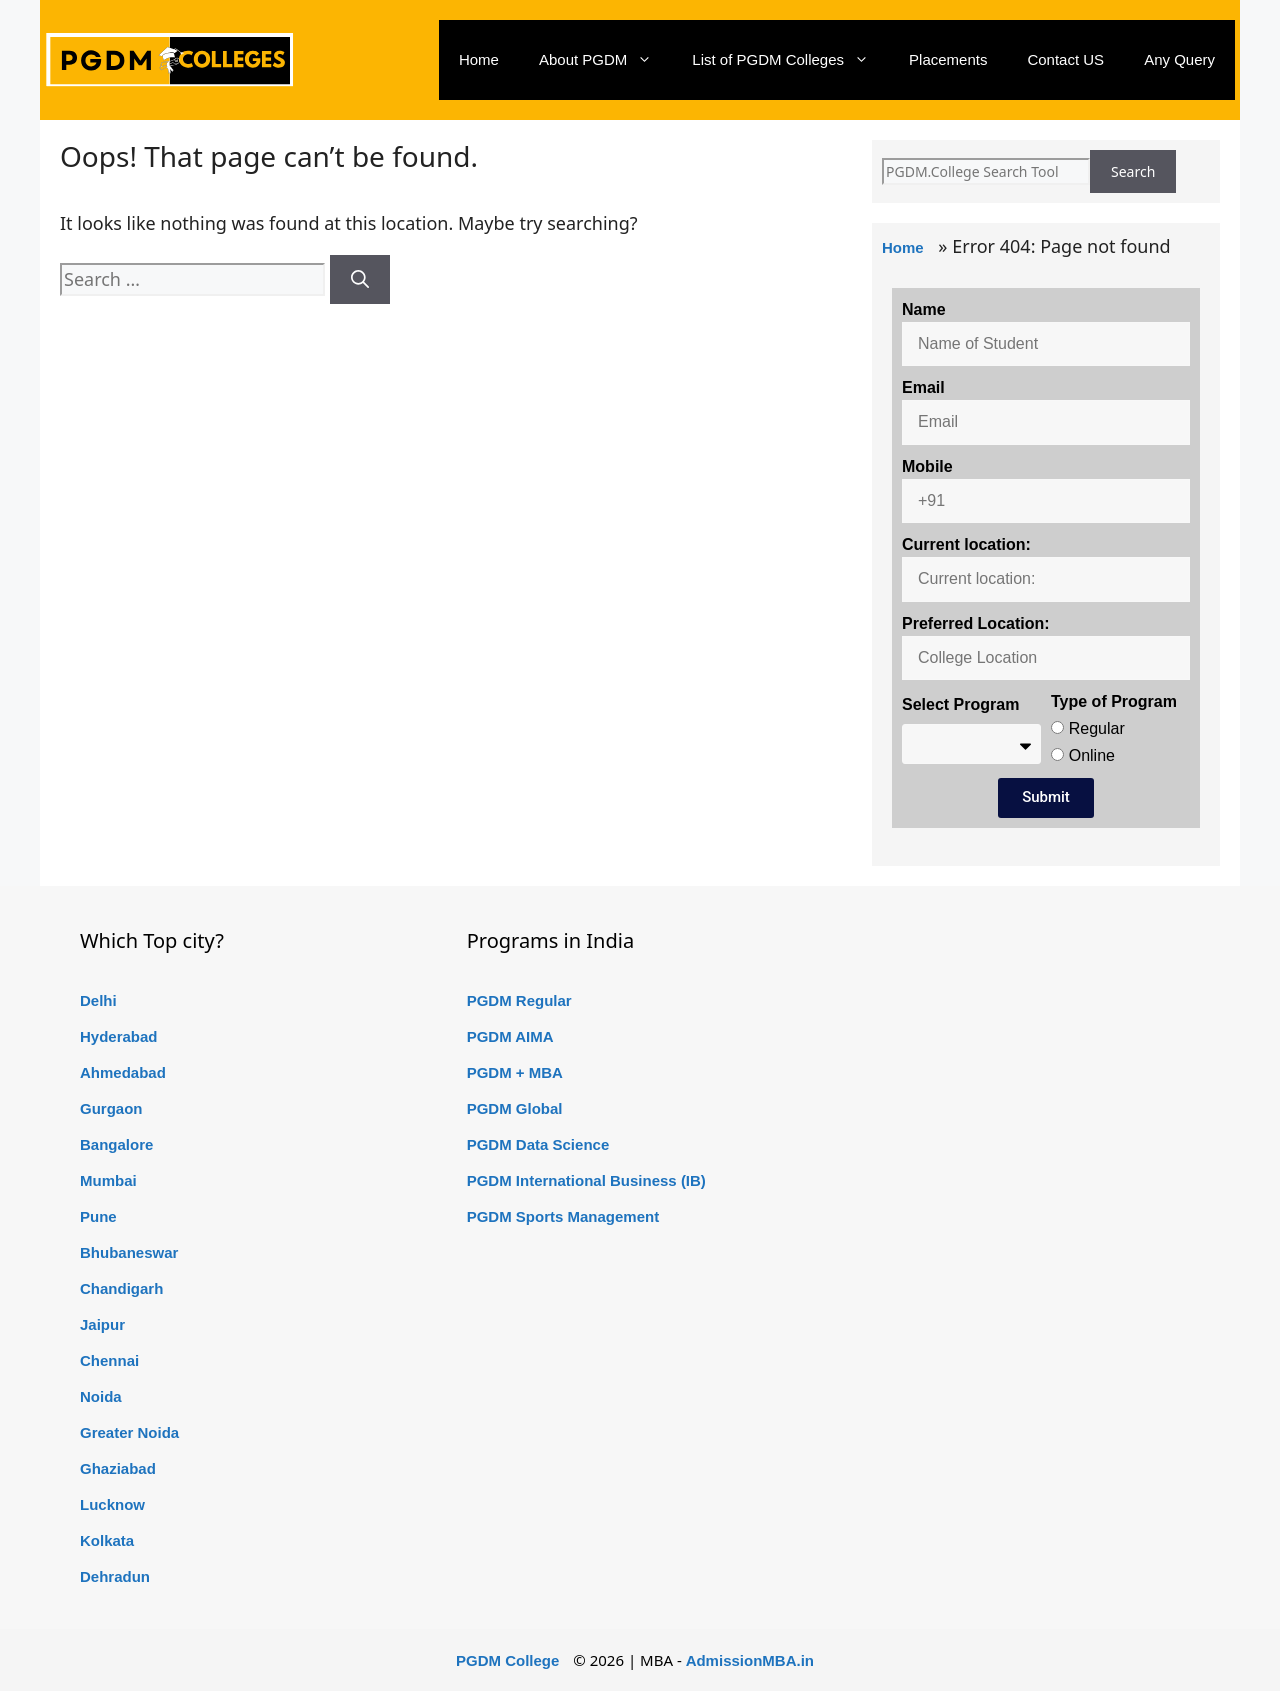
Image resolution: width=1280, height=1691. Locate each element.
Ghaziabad (118, 1468)
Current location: (966, 544)
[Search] (360, 279)
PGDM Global (515, 1108)
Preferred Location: (976, 623)
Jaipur (102, 1324)
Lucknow (112, 1504)
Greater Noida (129, 1432)
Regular (1097, 728)
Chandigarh (121, 1288)
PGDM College (507, 1660)
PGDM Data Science (538, 1144)
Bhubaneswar (129, 1252)
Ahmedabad (123, 1072)
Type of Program (1114, 701)
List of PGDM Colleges (790, 60)
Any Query (1179, 59)
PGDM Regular (519, 1000)
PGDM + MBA (515, 1072)
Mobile (927, 466)
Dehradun (115, 1576)
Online (1092, 755)
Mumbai (108, 1180)
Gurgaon (111, 1108)
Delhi (98, 1000)
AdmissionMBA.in (750, 1660)
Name (924, 309)
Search (1133, 171)
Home (479, 59)
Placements (948, 59)
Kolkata (107, 1540)
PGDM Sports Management (563, 1216)
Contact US (1065, 59)
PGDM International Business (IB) (586, 1180)
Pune (98, 1216)
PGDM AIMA (510, 1036)
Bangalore (116, 1144)
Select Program (960, 704)
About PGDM (605, 60)
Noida (101, 1396)
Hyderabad (119, 1036)
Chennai (109, 1360)
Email (923, 387)
